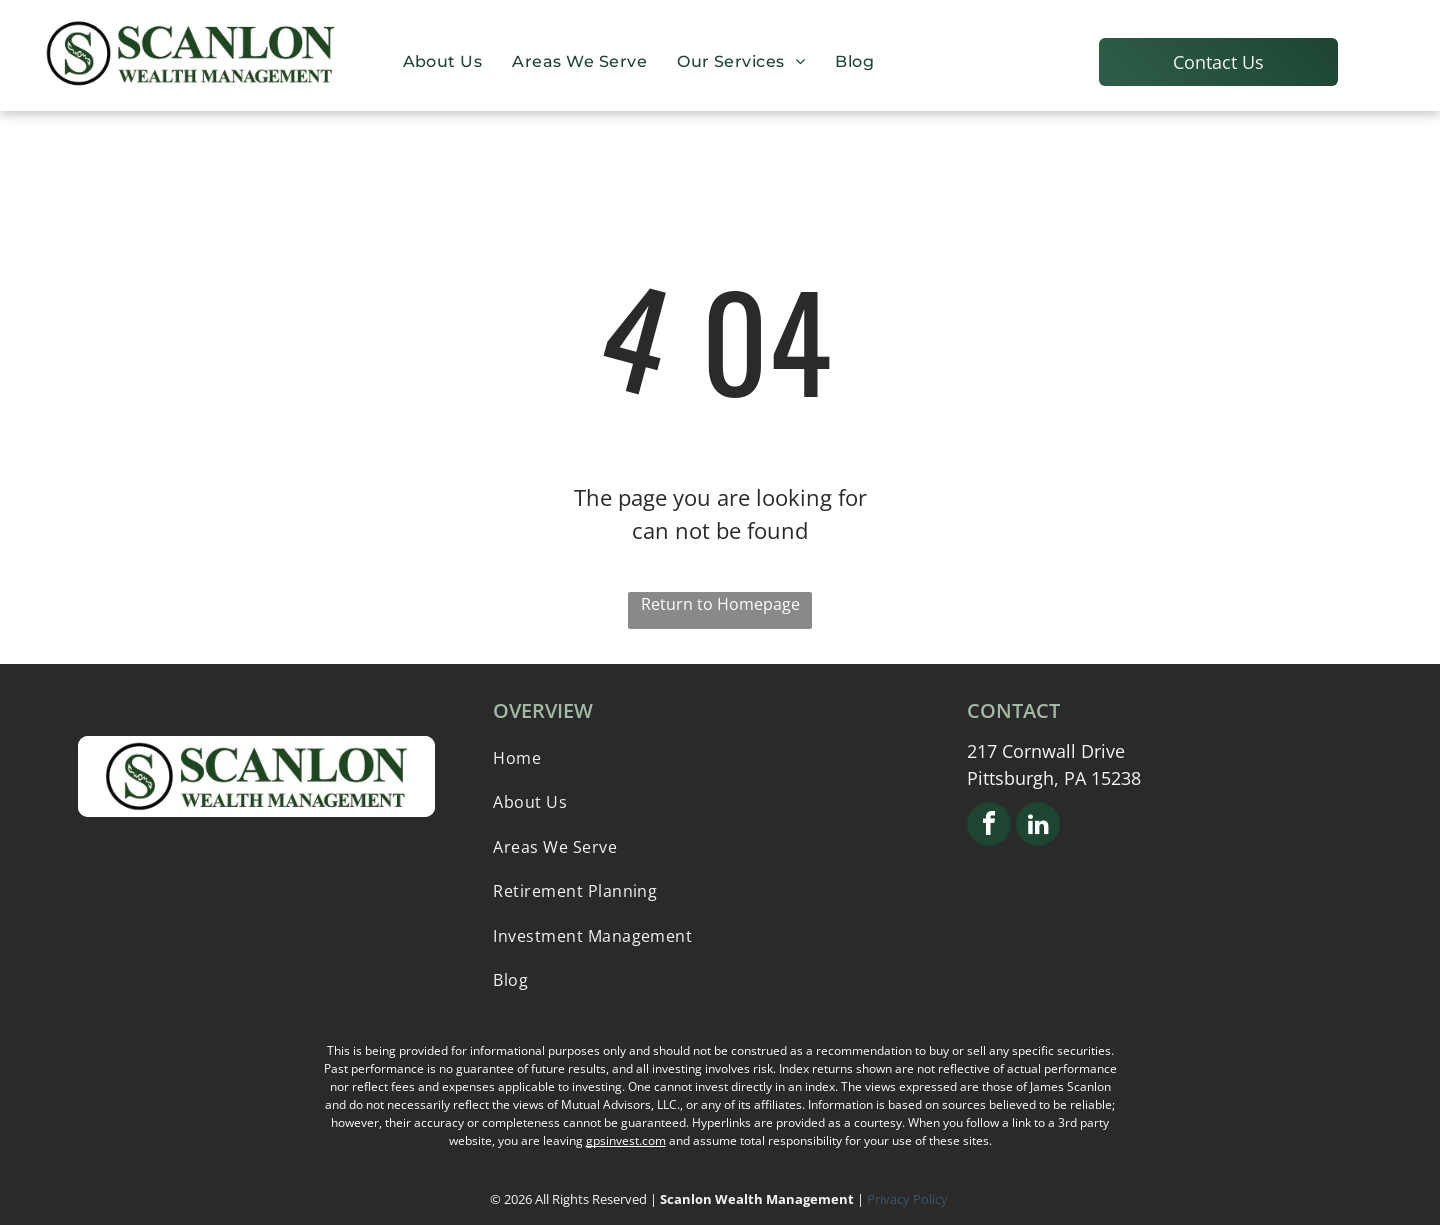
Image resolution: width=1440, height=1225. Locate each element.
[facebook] (989, 826)
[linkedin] (1038, 826)
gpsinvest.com (626, 1140)
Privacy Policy (909, 1199)
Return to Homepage (720, 604)
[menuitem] (443, 61)
